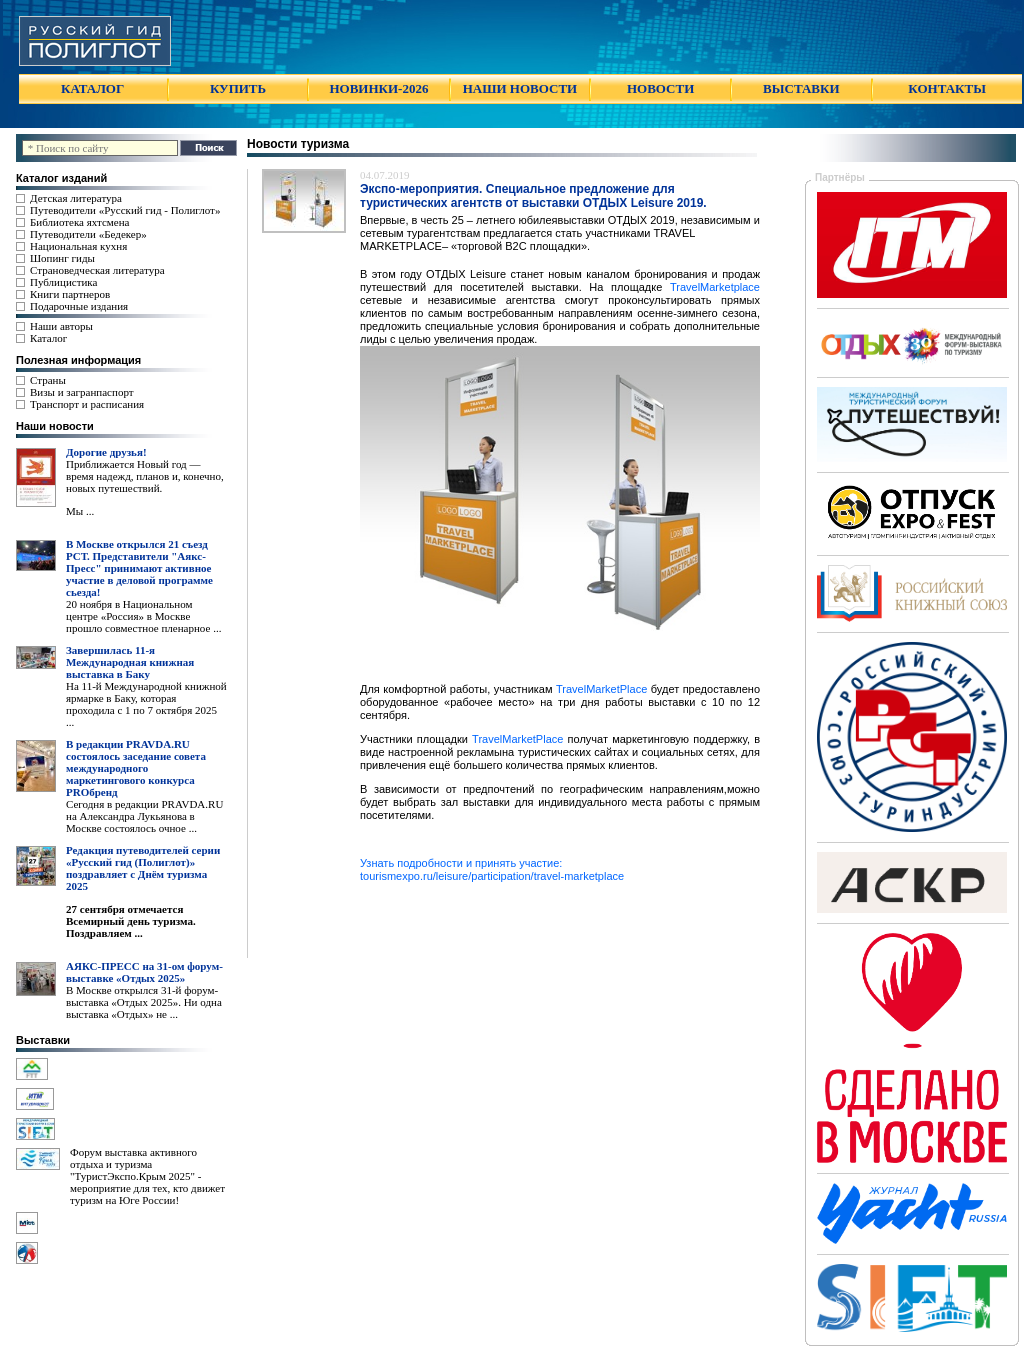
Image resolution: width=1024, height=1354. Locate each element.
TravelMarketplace (715, 287)
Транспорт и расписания (87, 404)
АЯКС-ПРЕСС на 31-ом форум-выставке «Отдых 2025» (144, 972)
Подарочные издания (79, 306)
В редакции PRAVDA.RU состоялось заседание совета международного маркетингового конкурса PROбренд (136, 768)
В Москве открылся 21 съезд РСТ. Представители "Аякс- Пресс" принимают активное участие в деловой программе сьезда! (139, 568)
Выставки (43, 1040)
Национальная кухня (78, 246)
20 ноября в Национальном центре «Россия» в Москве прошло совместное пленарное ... (143, 616)
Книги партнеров (70, 294)
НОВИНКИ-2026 (378, 88)
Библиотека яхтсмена (79, 222)
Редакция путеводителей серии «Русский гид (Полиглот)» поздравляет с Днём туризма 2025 (143, 868)
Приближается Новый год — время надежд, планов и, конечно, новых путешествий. (145, 476)
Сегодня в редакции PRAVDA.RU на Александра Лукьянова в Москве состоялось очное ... (144, 816)
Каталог (48, 338)
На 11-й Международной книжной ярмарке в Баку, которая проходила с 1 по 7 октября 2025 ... (146, 704)
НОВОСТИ (660, 88)
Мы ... (80, 511)
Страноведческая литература (97, 270)
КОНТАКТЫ (947, 88)
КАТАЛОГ (92, 88)
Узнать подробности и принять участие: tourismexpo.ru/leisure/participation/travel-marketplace (492, 869)
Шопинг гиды (62, 258)
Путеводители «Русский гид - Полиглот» (125, 210)
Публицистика (63, 282)
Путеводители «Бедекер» (88, 234)
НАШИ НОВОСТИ (520, 88)
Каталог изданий (61, 178)
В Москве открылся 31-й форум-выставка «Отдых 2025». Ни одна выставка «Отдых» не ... (144, 1002)
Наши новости (55, 426)
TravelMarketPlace (601, 689)
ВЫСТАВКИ (801, 88)
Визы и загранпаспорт (82, 392)
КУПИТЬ (238, 88)
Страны (48, 380)
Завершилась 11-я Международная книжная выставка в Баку (130, 662)
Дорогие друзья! (106, 452)
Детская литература (76, 198)
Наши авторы (61, 326)
